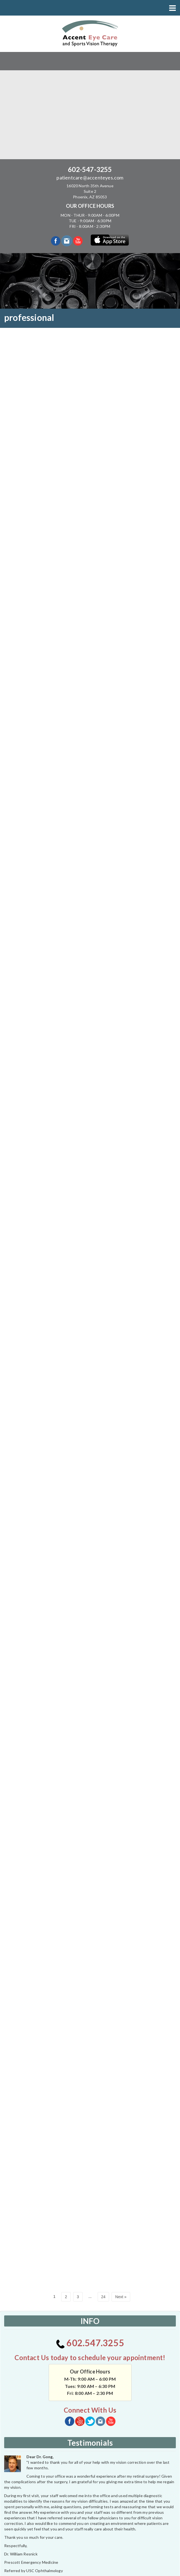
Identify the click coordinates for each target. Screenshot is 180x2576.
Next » (120, 2141)
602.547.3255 (90, 2186)
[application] (46, 2496)
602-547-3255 (90, 169)
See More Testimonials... (90, 2432)
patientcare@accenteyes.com (89, 177)
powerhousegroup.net (110, 2569)
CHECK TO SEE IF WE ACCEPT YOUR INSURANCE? (90, 2455)
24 (103, 2141)
